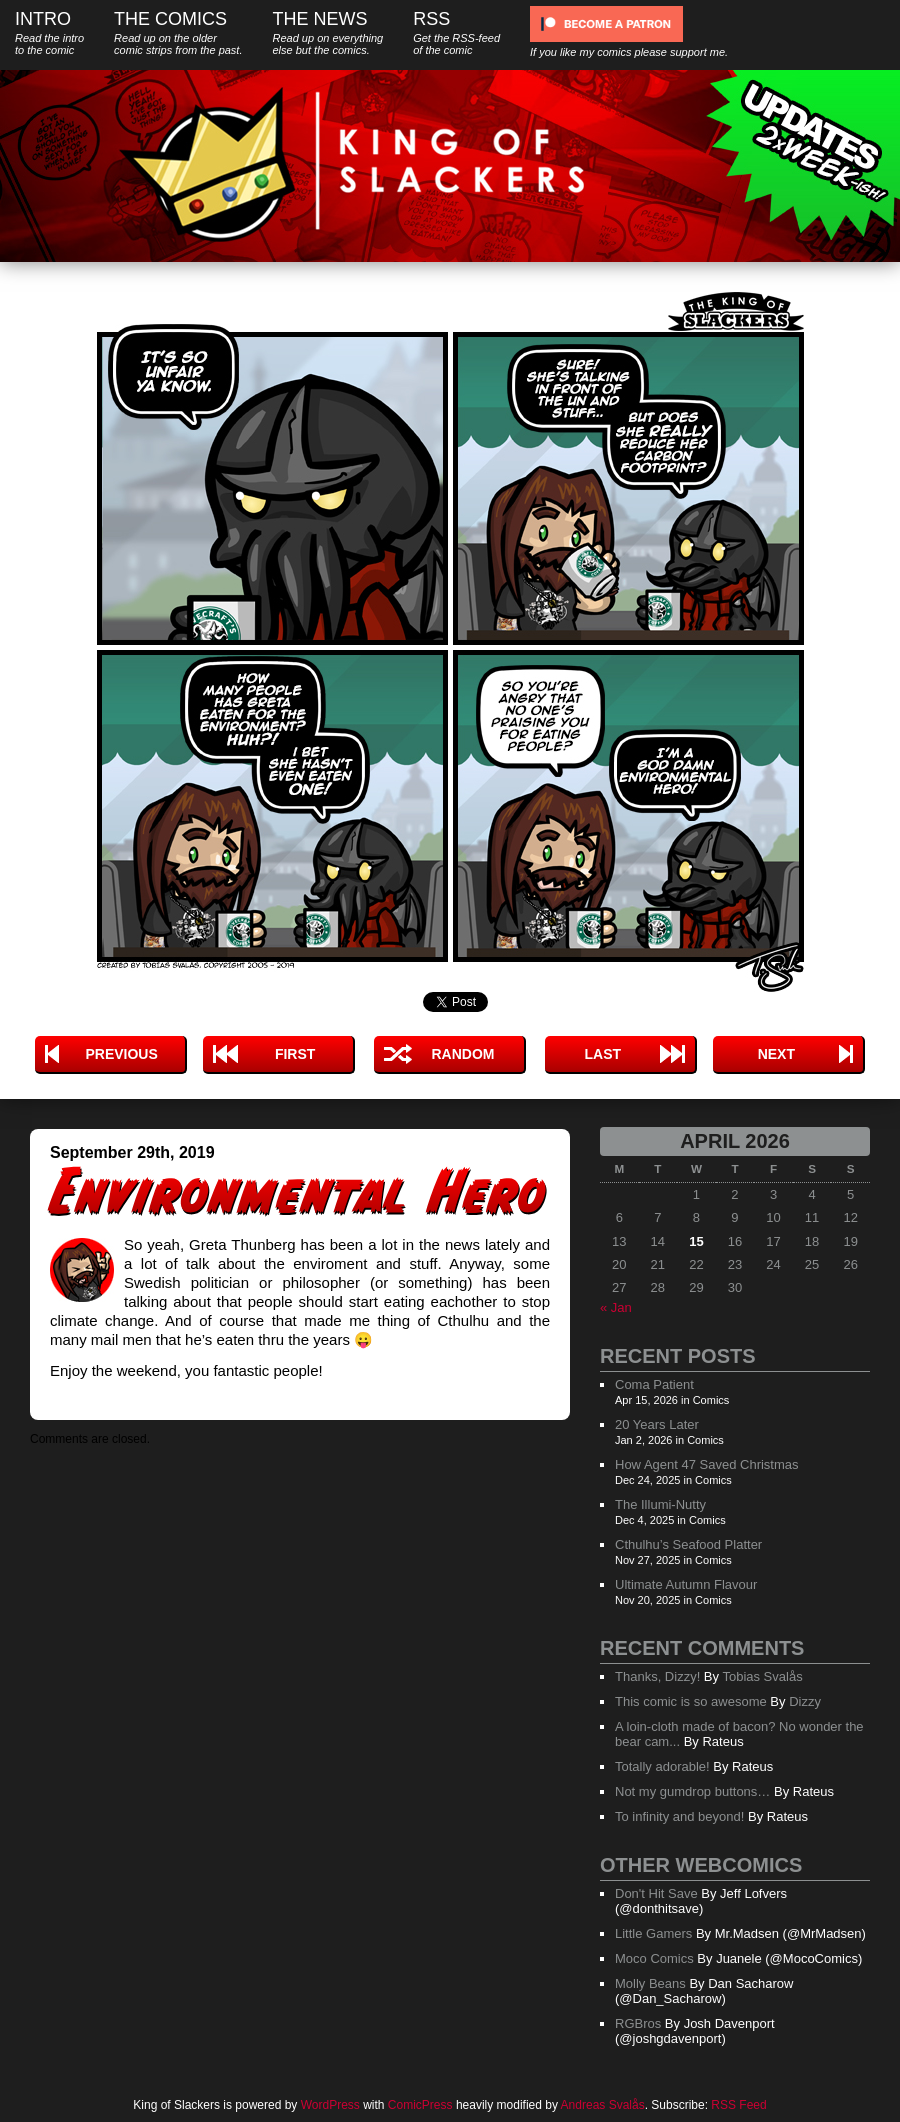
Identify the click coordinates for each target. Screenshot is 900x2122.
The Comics (178, 32)
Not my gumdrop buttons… (692, 1791)
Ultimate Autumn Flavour (686, 1584)
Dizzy (805, 1701)
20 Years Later (657, 1424)
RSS (456, 32)
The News (327, 32)
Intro (49, 32)
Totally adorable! (662, 1766)
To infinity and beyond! (679, 1816)
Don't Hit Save (656, 1893)
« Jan (616, 1307)
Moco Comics (654, 1958)
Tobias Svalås (762, 1676)
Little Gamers (653, 1933)
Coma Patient (654, 1384)
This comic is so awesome (691, 1701)
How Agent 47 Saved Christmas (707, 1464)
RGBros (638, 2023)
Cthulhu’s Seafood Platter (688, 1544)
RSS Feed (738, 2105)
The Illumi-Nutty (660, 1504)
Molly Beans (650, 1983)
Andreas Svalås (603, 2105)
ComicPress (420, 2105)
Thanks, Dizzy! (657, 1676)
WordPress (330, 2105)
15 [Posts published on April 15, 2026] (696, 1241)
